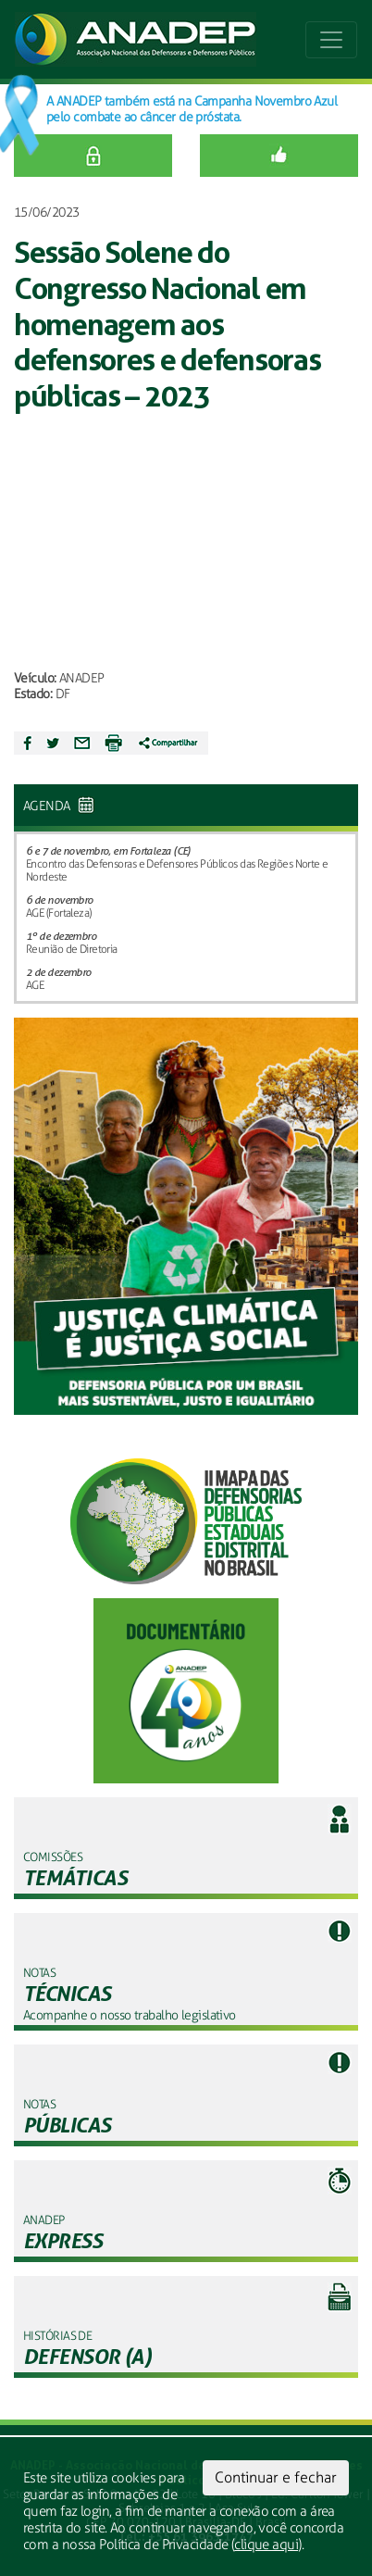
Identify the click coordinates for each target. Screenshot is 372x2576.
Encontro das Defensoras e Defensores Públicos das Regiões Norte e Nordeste (177, 870)
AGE (34, 985)
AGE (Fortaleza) (59, 913)
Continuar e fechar (276, 2477)
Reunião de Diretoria (72, 949)
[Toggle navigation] (331, 39)
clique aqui (266, 2544)
